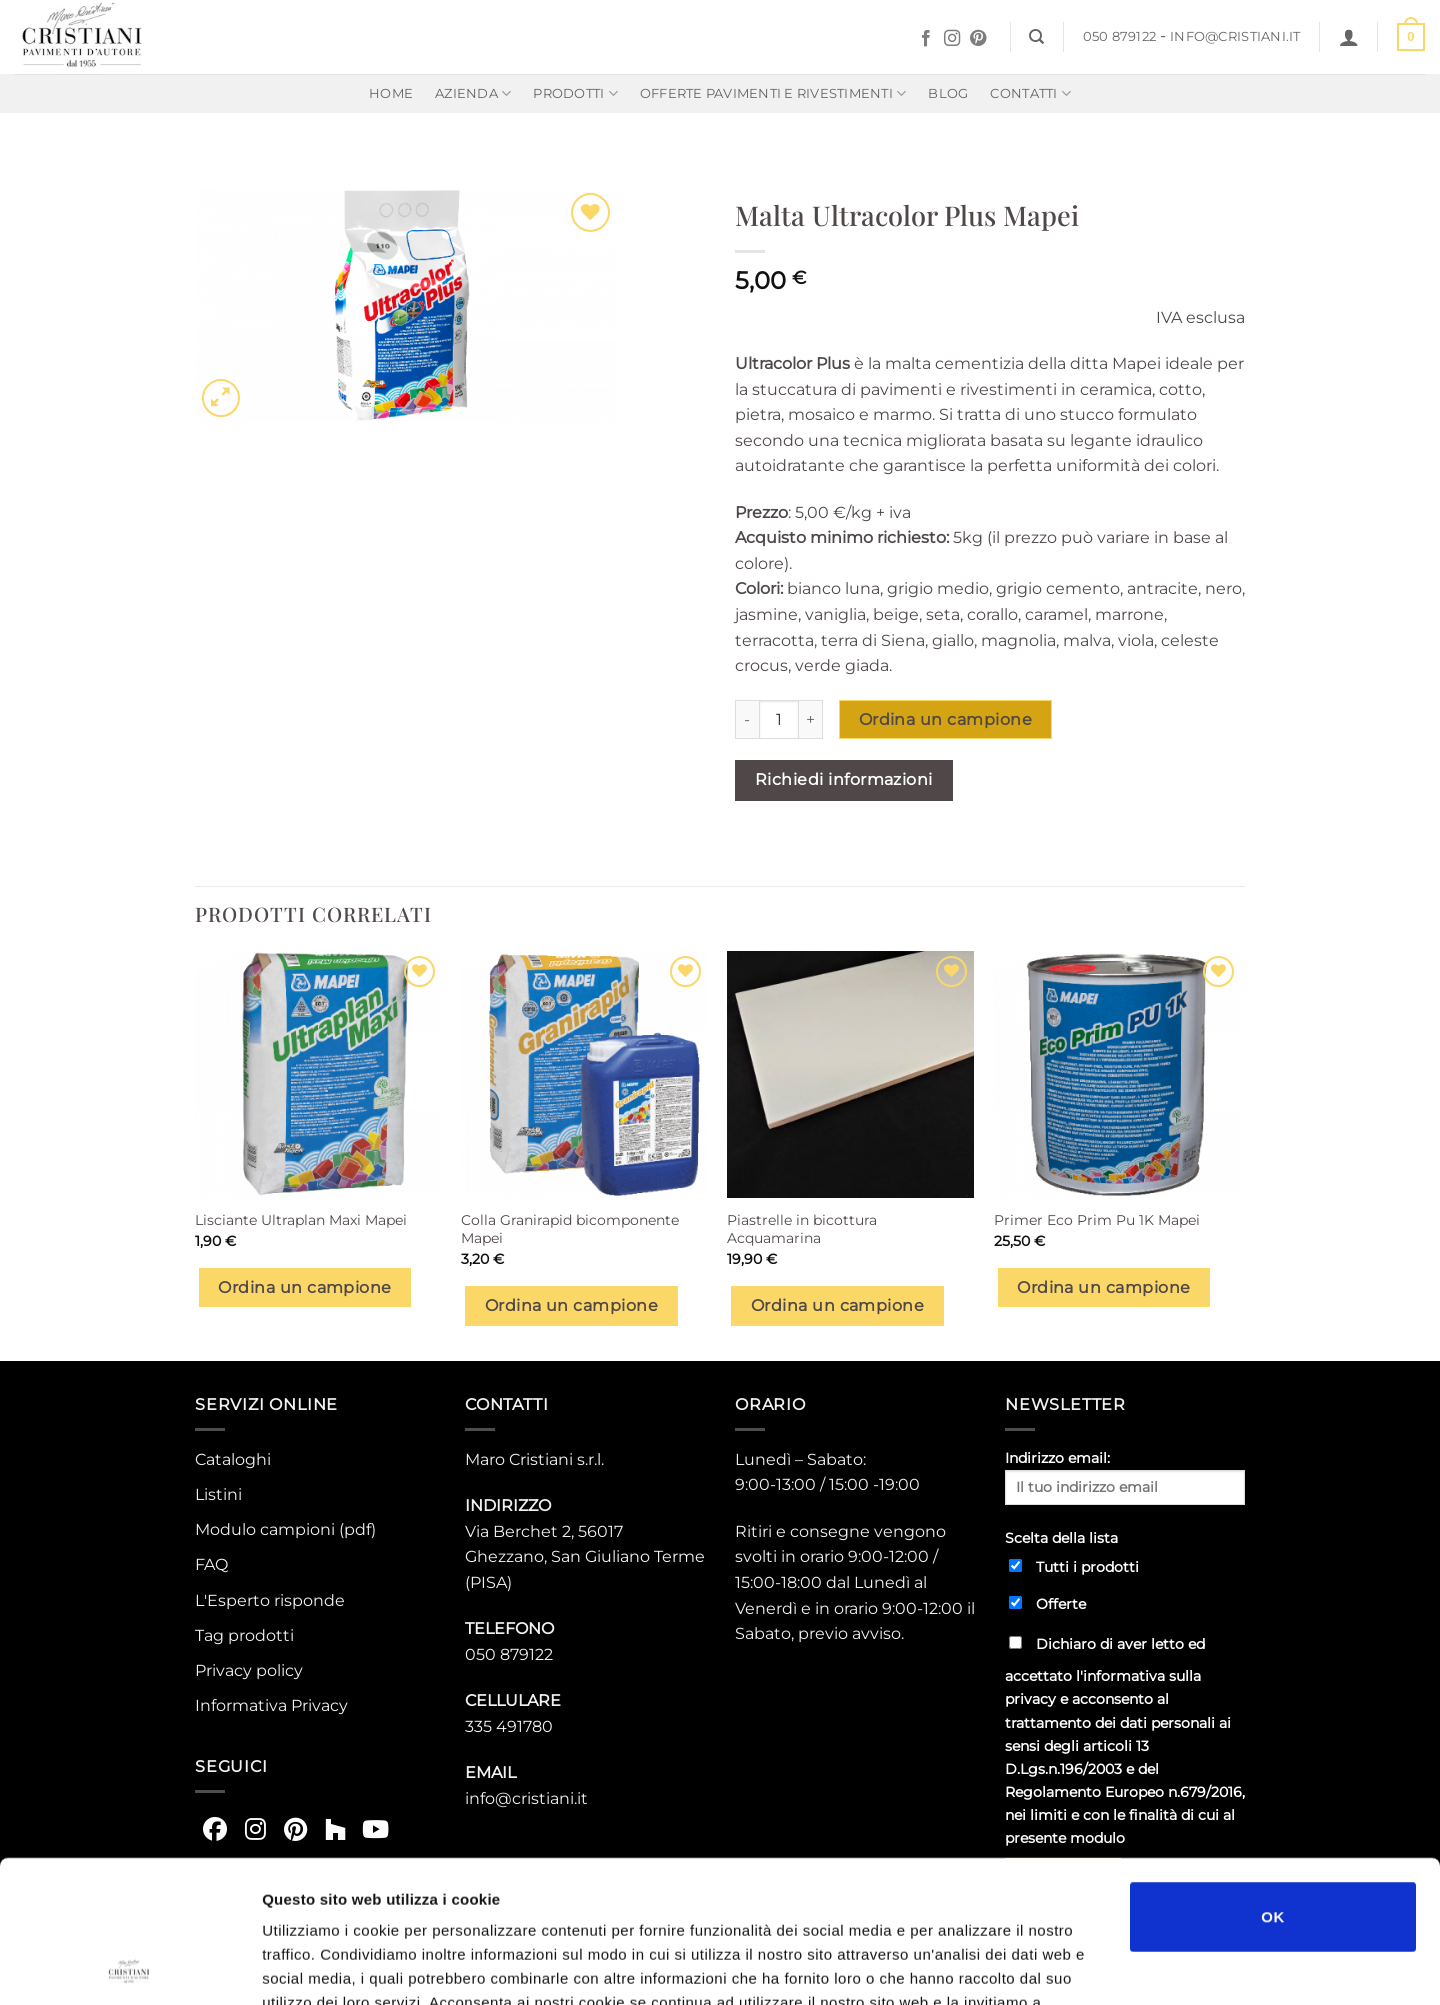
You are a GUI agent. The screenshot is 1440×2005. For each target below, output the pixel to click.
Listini (218, 1494)
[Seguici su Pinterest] (978, 39)
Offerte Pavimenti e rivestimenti (773, 93)
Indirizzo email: (1125, 1477)
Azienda (473, 93)
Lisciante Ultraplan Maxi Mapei (301, 1220)
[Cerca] (1036, 37)
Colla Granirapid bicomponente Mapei (570, 1229)
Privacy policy (249, 1670)
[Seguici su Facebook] (926, 39)
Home (391, 93)
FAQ (211, 1564)
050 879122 (1120, 36)
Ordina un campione (945, 719)
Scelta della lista (1061, 1538)
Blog (948, 93)
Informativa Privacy (271, 1705)
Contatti (1030, 93)
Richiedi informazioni (844, 779)
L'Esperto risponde (270, 1600)
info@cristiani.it (1235, 36)
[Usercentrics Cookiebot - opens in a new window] (129, 1966)
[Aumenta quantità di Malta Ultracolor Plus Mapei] (811, 719)
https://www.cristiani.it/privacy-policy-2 (924, 1884)
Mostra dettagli (1062, 1965)
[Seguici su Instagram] (952, 39)
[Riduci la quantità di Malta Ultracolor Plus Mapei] (747, 719)
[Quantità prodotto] (779, 719)
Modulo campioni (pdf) (285, 1529)
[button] (1349, 37)
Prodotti (575, 93)
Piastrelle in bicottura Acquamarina (802, 1229)
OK (1272, 1774)
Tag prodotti (244, 1635)
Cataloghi (233, 1459)
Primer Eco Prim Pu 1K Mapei (1097, 1220)
